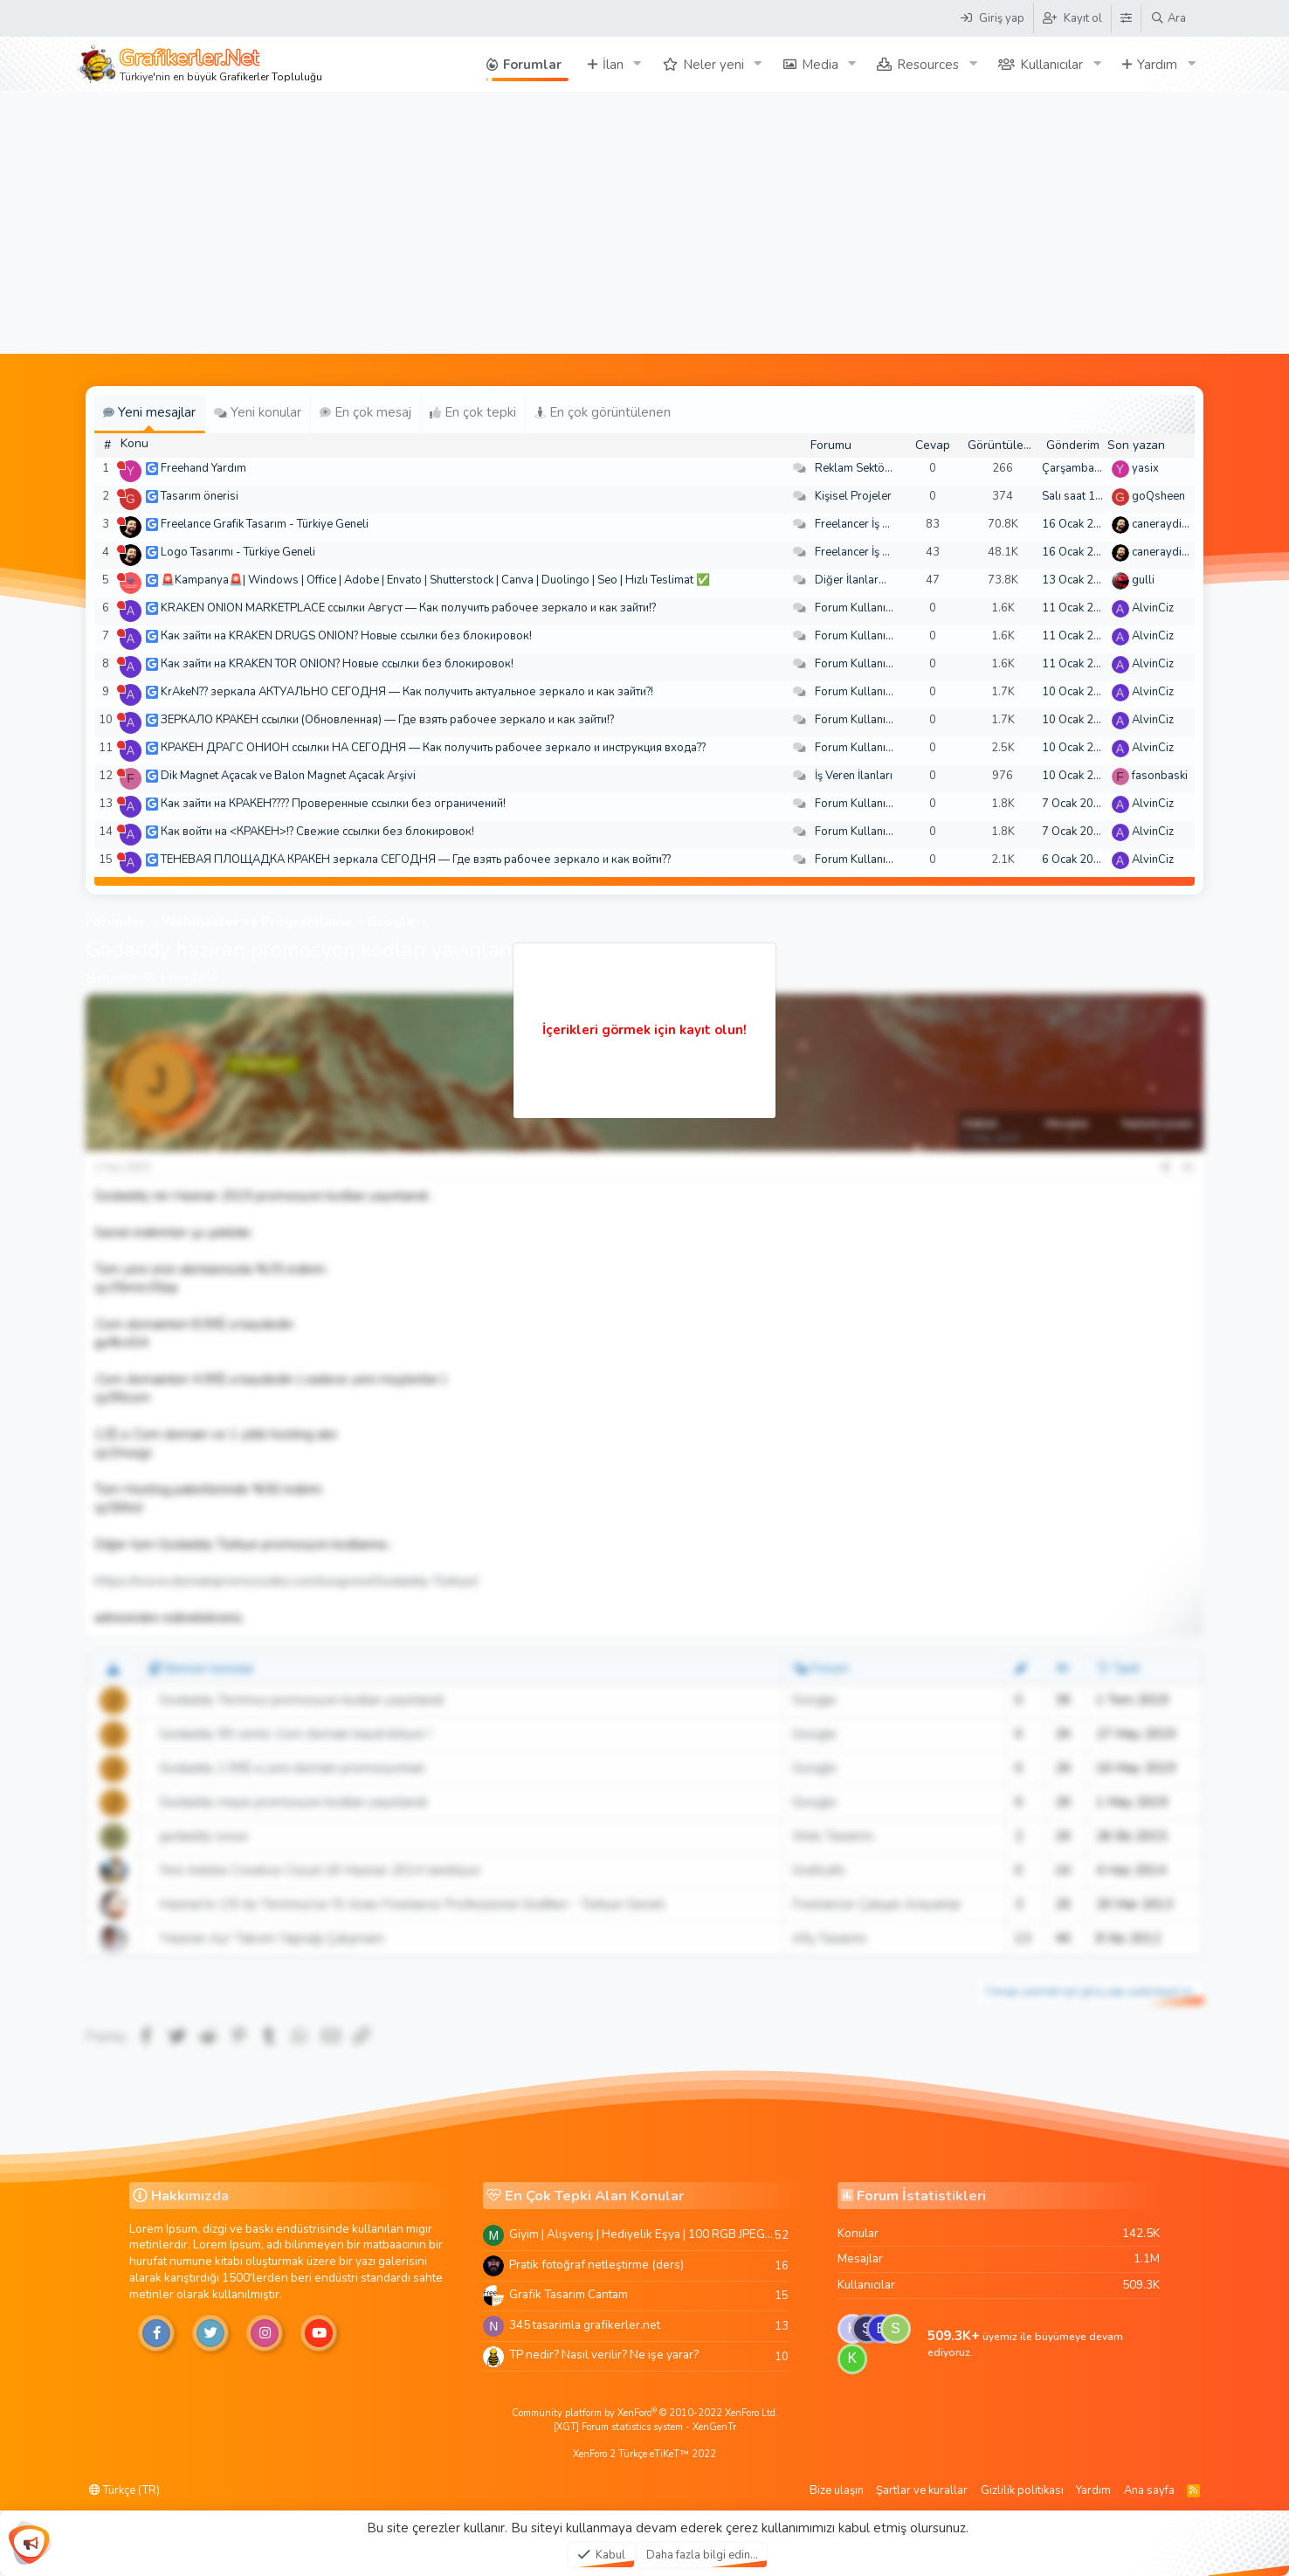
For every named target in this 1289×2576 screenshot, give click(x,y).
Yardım (1157, 64)
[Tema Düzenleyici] (1126, 18)
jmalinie (117, 977)
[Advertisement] (644, 222)
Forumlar (532, 64)
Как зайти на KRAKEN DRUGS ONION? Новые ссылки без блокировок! (346, 636)
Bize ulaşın (837, 2490)
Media (820, 64)
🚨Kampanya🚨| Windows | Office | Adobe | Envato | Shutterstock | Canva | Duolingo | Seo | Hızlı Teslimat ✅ (435, 580)
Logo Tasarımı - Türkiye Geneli (238, 552)
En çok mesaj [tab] (365, 412)
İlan (613, 64)
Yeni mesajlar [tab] (149, 412)
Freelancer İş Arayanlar (874, 524)
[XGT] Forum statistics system (645, 2427)
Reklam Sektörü (855, 468)
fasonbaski (1160, 776)
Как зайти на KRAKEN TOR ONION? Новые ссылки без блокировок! (337, 664)
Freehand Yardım (203, 468)
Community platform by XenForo (645, 2413)
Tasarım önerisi (199, 496)
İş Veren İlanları (854, 776)
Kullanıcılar (1051, 64)
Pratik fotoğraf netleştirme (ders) (596, 2264)
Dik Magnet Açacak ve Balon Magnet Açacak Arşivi (288, 776)
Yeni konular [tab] (257, 412)
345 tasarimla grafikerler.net (584, 2325)
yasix (1145, 468)
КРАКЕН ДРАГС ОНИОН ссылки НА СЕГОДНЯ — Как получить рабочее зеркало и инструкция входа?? (433, 748)
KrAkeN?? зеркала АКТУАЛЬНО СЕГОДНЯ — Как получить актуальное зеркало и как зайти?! (407, 692)
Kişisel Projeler (853, 496)
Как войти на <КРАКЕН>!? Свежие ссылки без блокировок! (317, 831)
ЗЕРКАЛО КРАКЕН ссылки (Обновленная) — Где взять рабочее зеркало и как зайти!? (387, 720)
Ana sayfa (1149, 2490)
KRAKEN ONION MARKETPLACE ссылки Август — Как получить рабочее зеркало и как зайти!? (408, 608)
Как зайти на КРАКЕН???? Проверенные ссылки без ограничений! (333, 803)
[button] (637, 64)
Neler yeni (713, 64)
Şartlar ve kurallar (922, 2490)
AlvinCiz (1153, 608)
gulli (1143, 580)
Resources (928, 64)
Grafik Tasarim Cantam (568, 2294)
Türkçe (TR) (124, 2490)
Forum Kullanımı (856, 608)
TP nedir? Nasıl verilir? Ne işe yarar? (604, 2354)
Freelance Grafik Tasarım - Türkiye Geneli (265, 524)
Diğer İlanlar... (850, 580)
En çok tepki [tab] (473, 412)
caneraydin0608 (1174, 524)
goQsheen (1158, 496)
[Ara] (1168, 18)
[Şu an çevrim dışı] (121, 465)
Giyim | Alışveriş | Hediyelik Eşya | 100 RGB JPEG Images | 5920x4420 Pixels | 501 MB (642, 2234)
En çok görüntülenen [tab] (602, 412)
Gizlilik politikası (1022, 2490)
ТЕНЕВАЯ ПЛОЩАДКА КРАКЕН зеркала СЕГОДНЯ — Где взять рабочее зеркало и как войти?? (416, 859)
